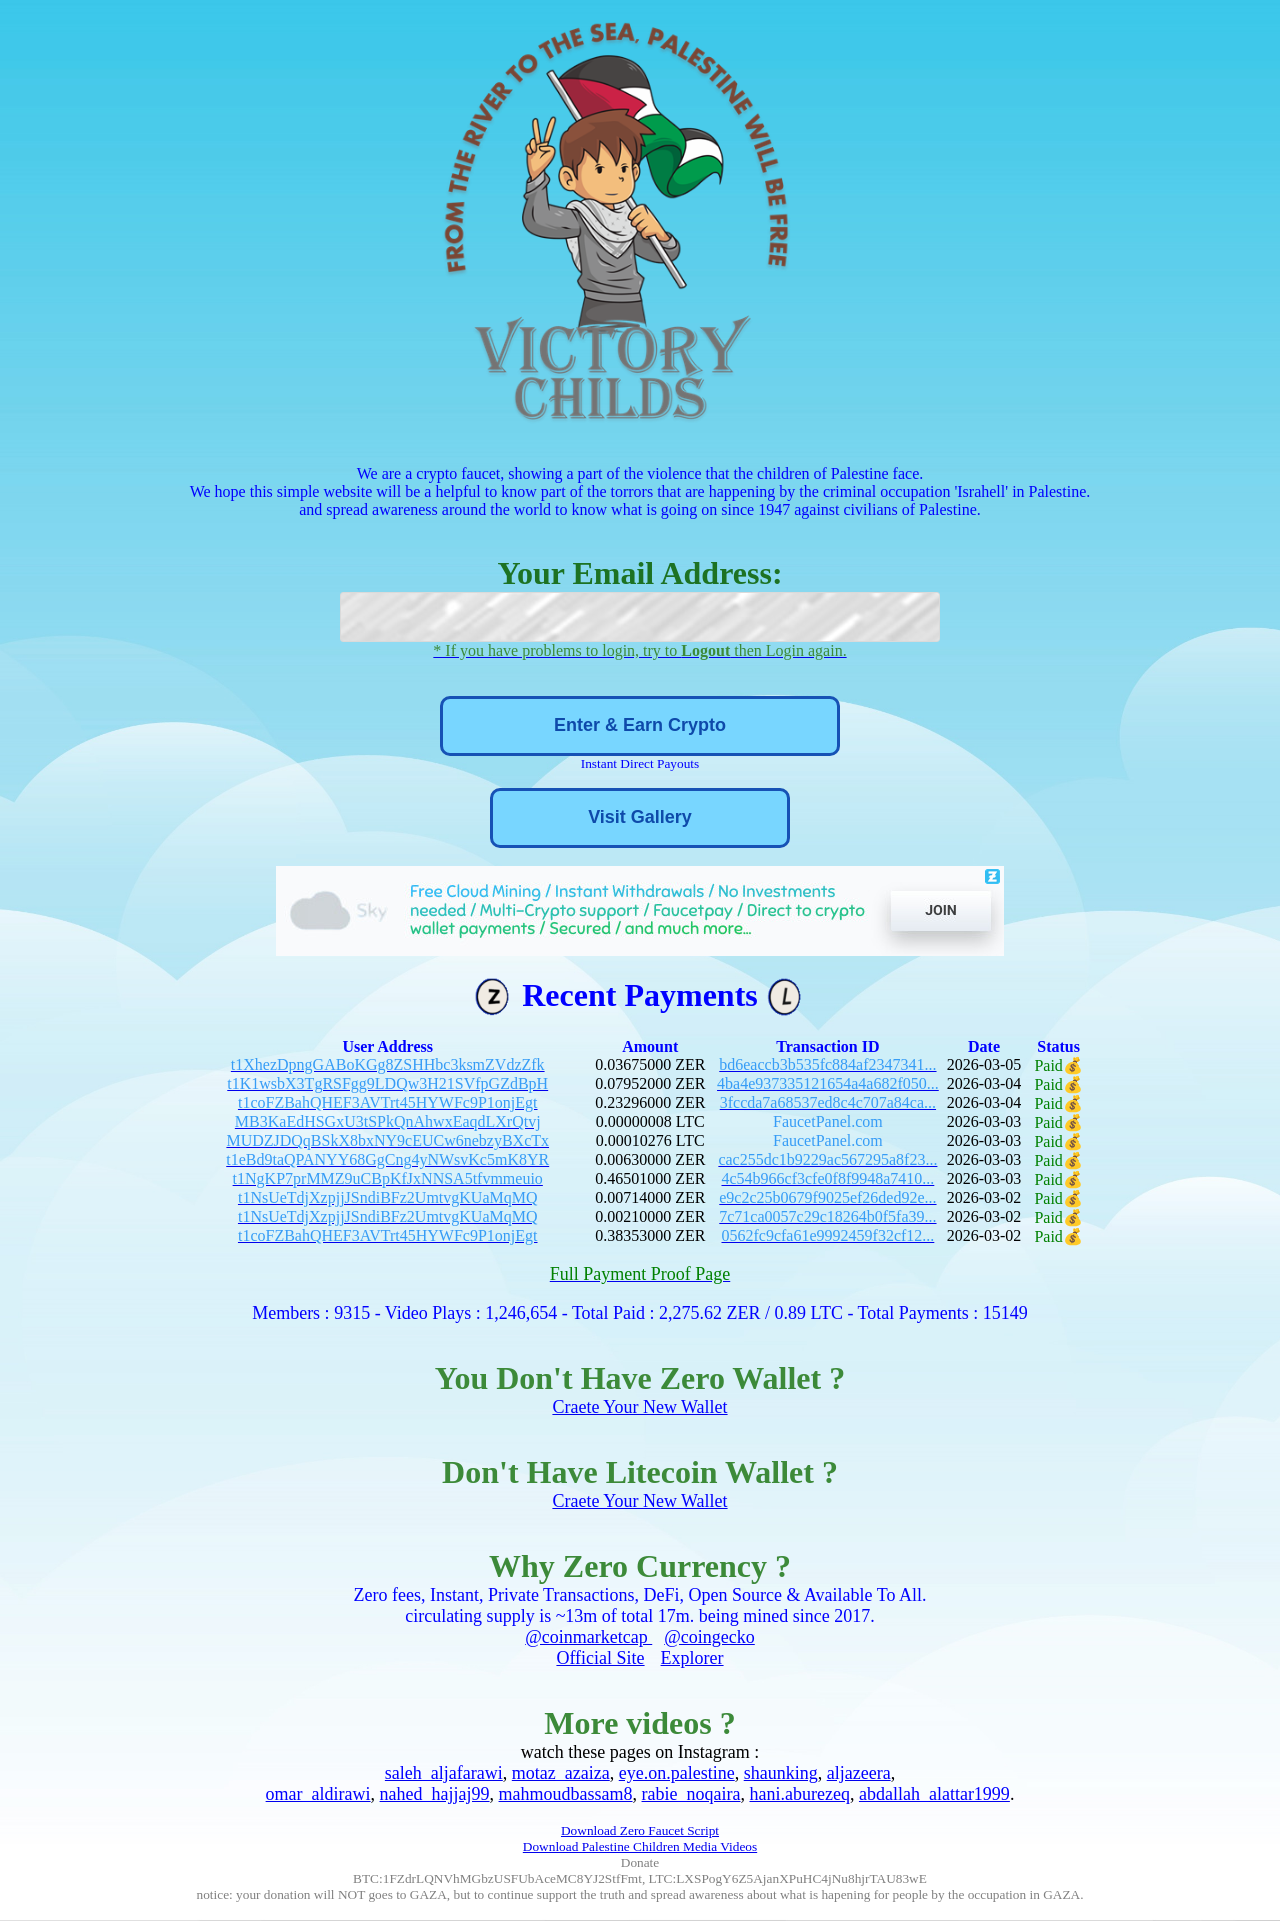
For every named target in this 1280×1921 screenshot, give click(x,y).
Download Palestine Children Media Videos (640, 1846)
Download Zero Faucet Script (640, 1830)
